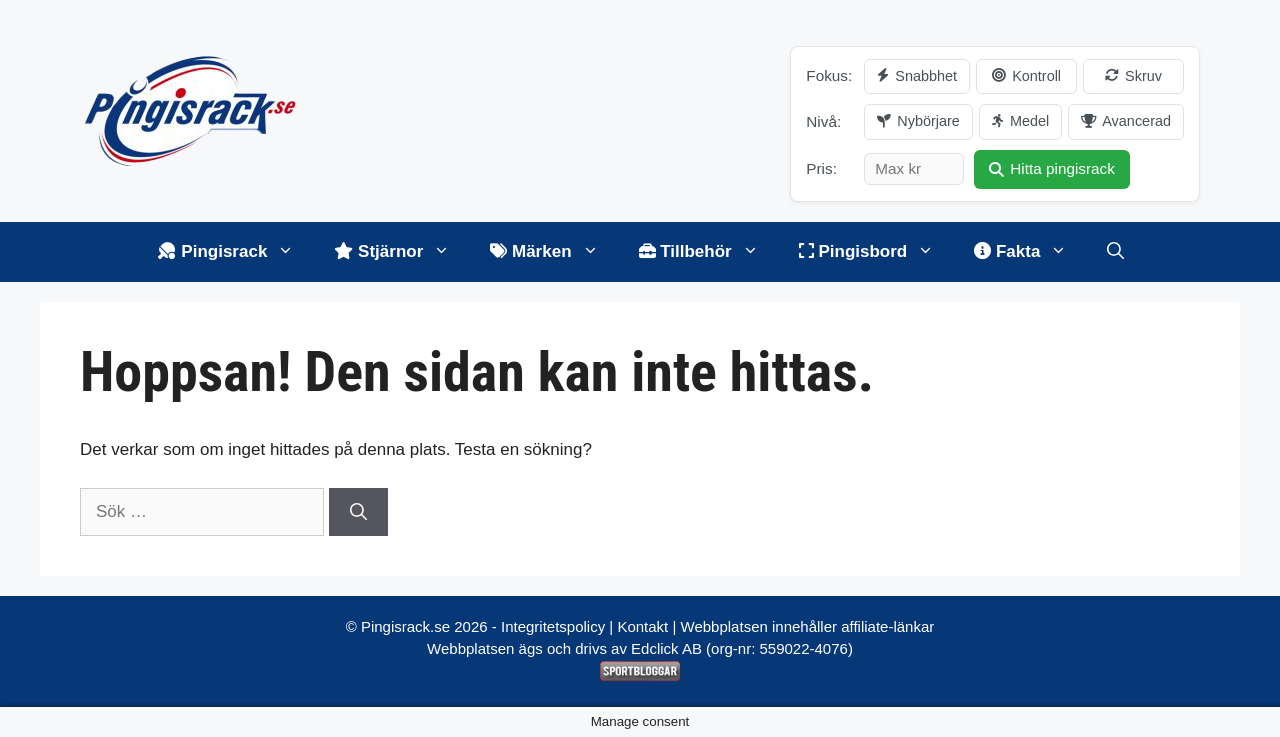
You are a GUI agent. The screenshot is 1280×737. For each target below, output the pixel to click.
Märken (554, 252)
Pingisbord (877, 252)
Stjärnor (402, 252)
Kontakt (642, 626)
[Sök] (358, 512)
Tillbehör (709, 252)
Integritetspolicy (553, 626)
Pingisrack (235, 252)
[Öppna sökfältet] (1115, 252)
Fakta (1030, 252)
